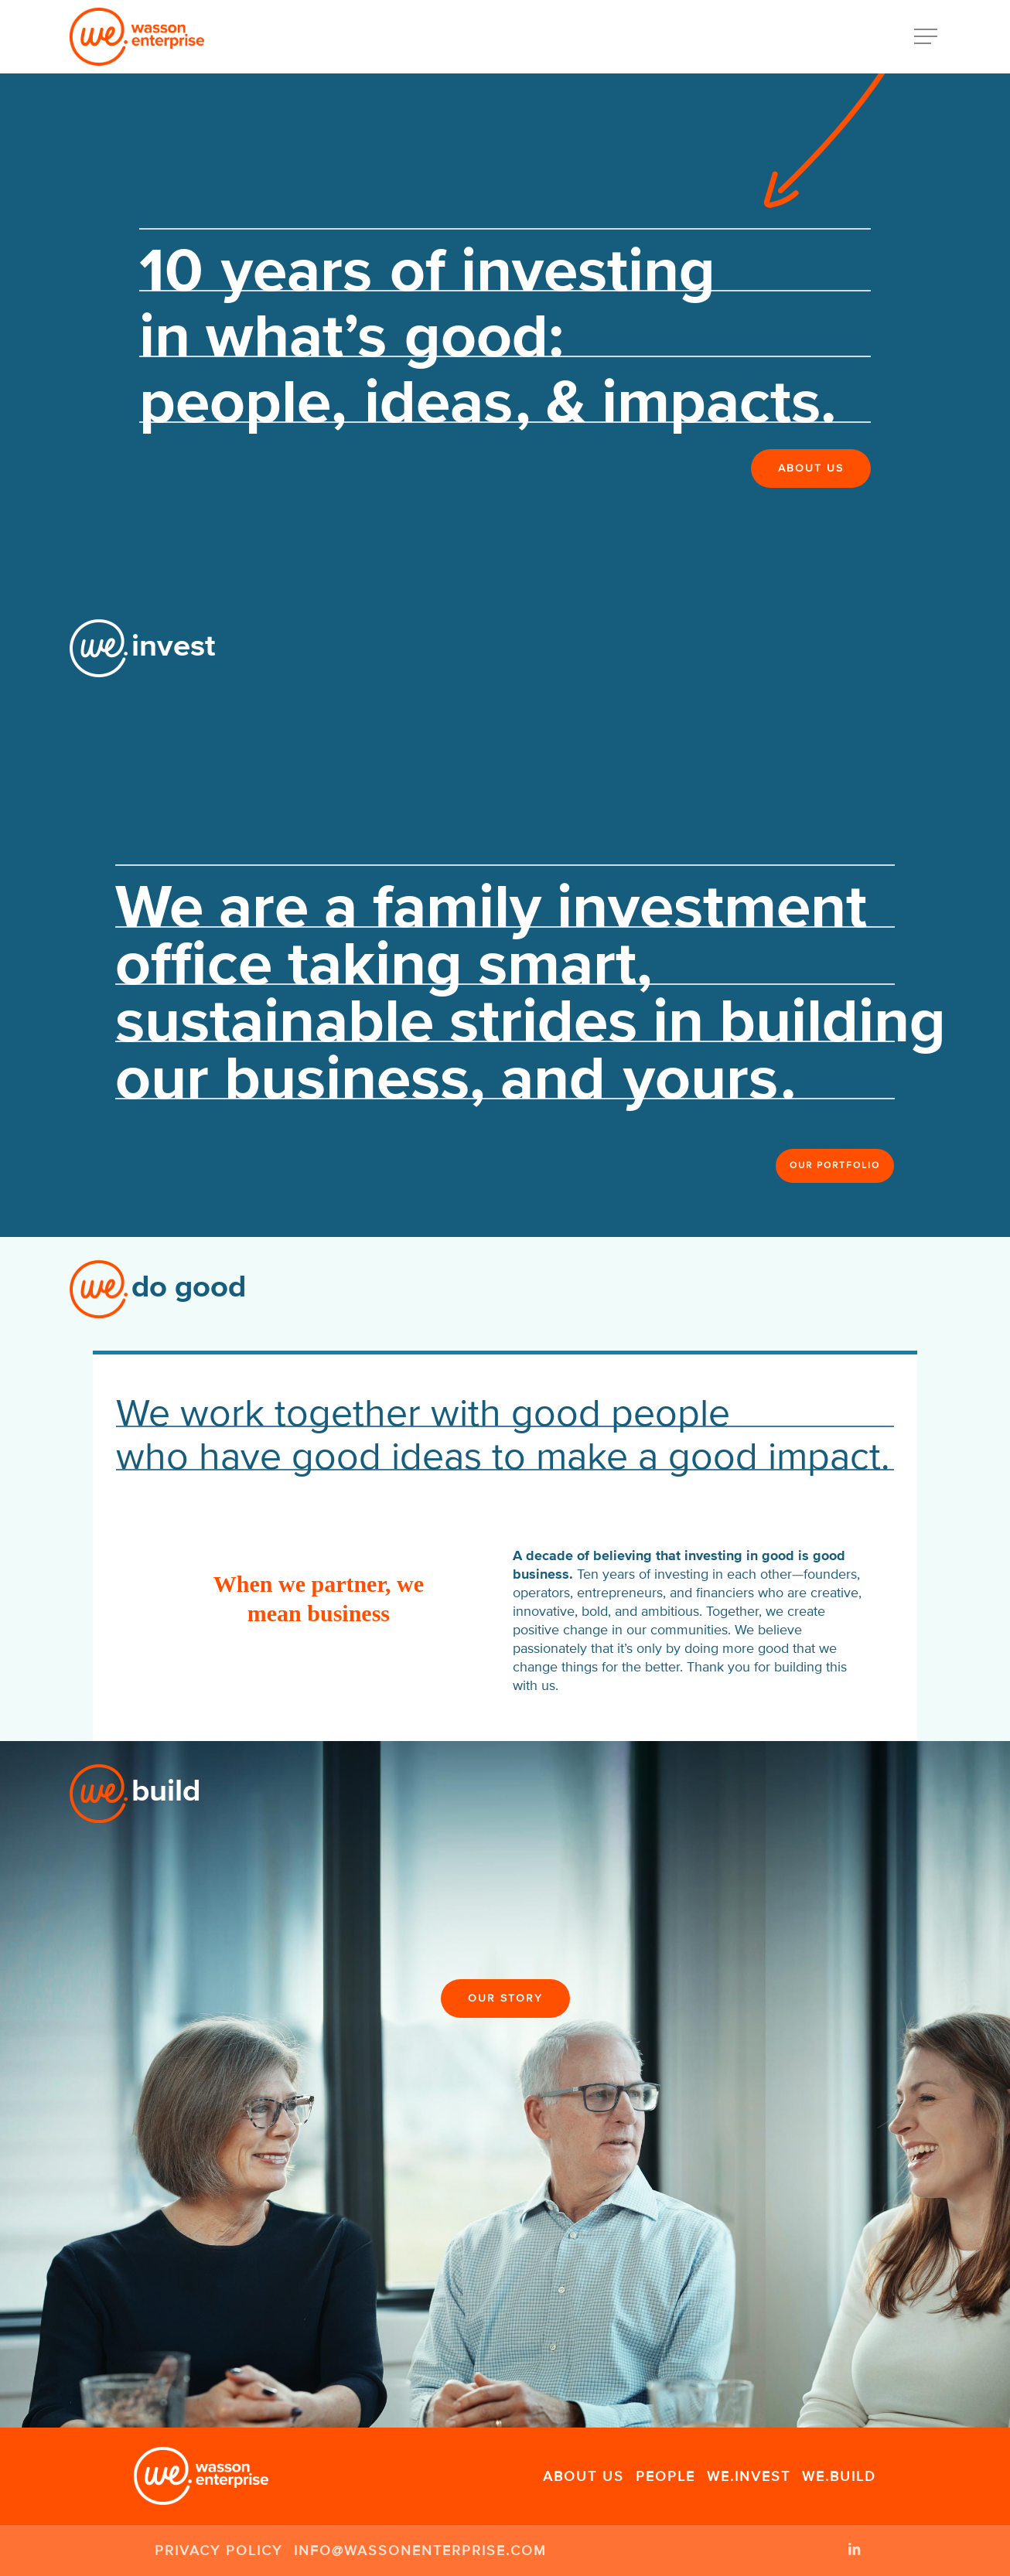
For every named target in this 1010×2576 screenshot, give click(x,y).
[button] (927, 37)
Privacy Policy (218, 2550)
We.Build (839, 2476)
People (665, 2476)
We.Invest (748, 2476)
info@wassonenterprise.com (420, 2550)
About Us (583, 2476)
